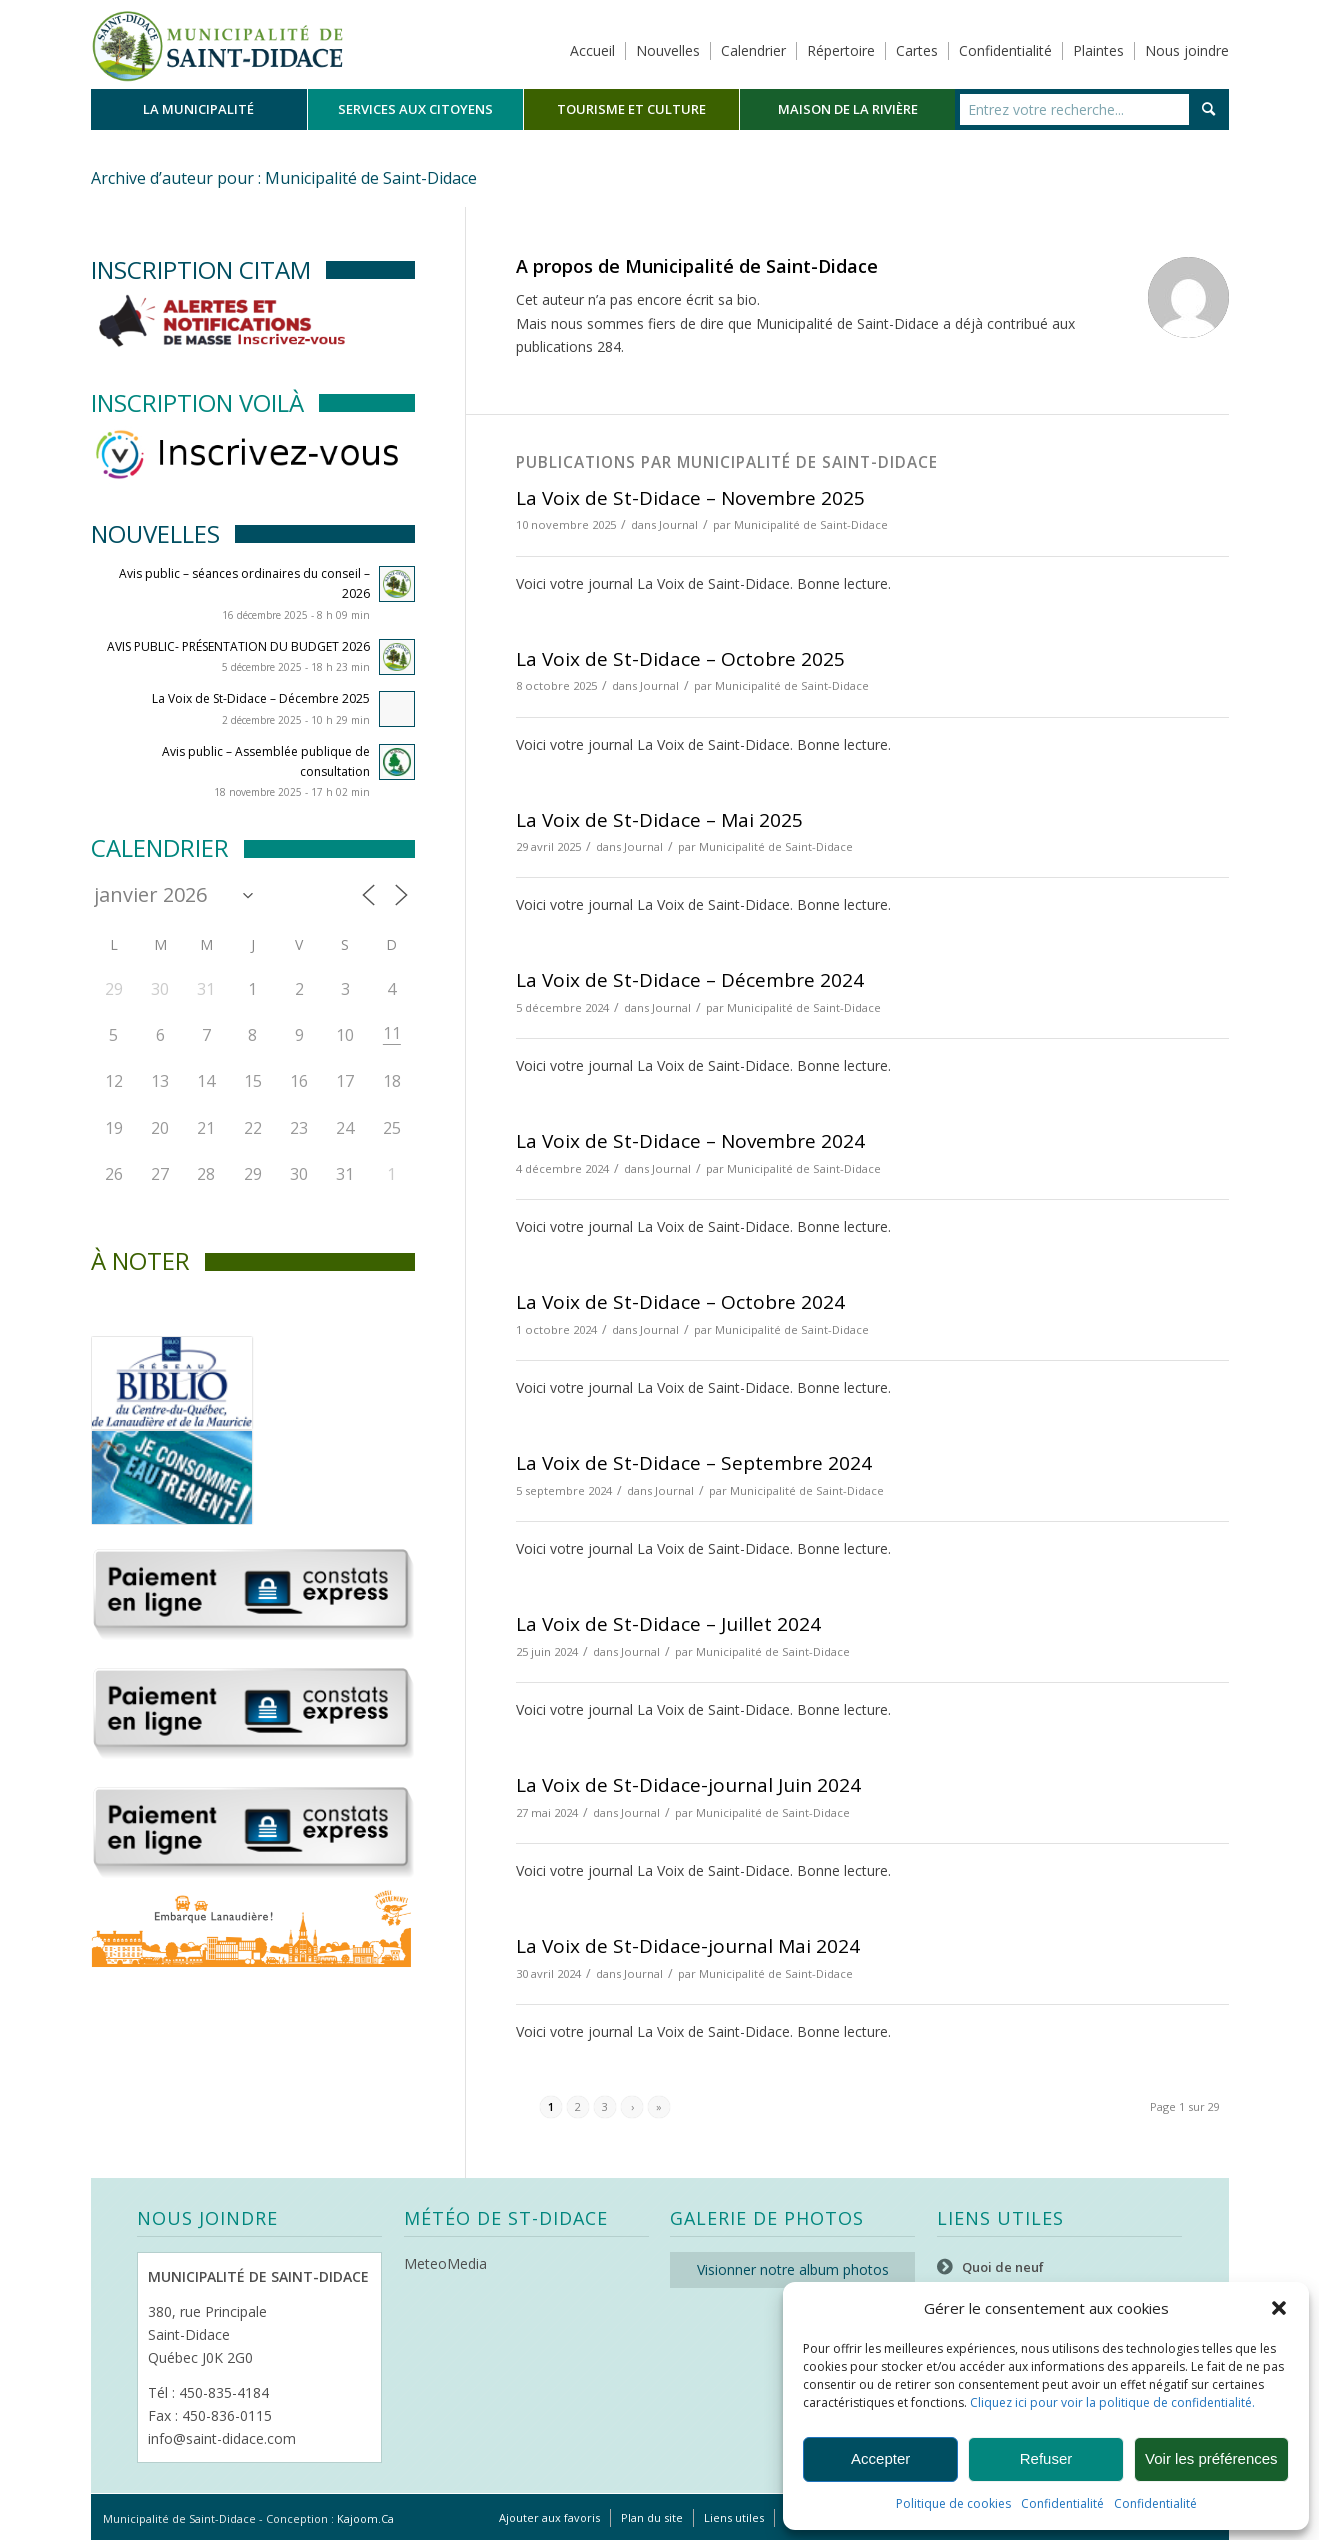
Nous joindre (1187, 50)
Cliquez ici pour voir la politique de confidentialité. (1112, 2402)
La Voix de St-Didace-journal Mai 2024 (688, 1946)
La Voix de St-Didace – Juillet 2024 (668, 1624)
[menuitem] (199, 109)
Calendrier (753, 50)
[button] (1279, 2308)
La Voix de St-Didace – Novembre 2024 (690, 1141)
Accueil (592, 50)
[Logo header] (217, 44)
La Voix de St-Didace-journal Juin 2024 (688, 1785)
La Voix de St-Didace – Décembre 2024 (690, 980)
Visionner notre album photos (793, 2269)
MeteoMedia (445, 2263)
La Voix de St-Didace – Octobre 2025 (680, 659)
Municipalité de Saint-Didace (811, 524)
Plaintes (1098, 50)
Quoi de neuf (1003, 2267)
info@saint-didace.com (222, 2438)
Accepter (880, 2458)
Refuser (1046, 2458)
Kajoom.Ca (365, 2518)
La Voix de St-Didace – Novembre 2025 (690, 498)
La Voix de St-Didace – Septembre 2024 (694, 1463)
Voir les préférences (1211, 2458)
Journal (678, 524)
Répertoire (841, 50)
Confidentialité (1062, 2503)
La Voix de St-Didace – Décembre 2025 (261, 698)
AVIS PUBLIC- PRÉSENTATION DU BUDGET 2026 (238, 646)
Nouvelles (668, 50)
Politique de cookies (953, 2503)
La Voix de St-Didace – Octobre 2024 (680, 1302)
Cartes (917, 50)
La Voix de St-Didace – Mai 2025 (659, 820)
